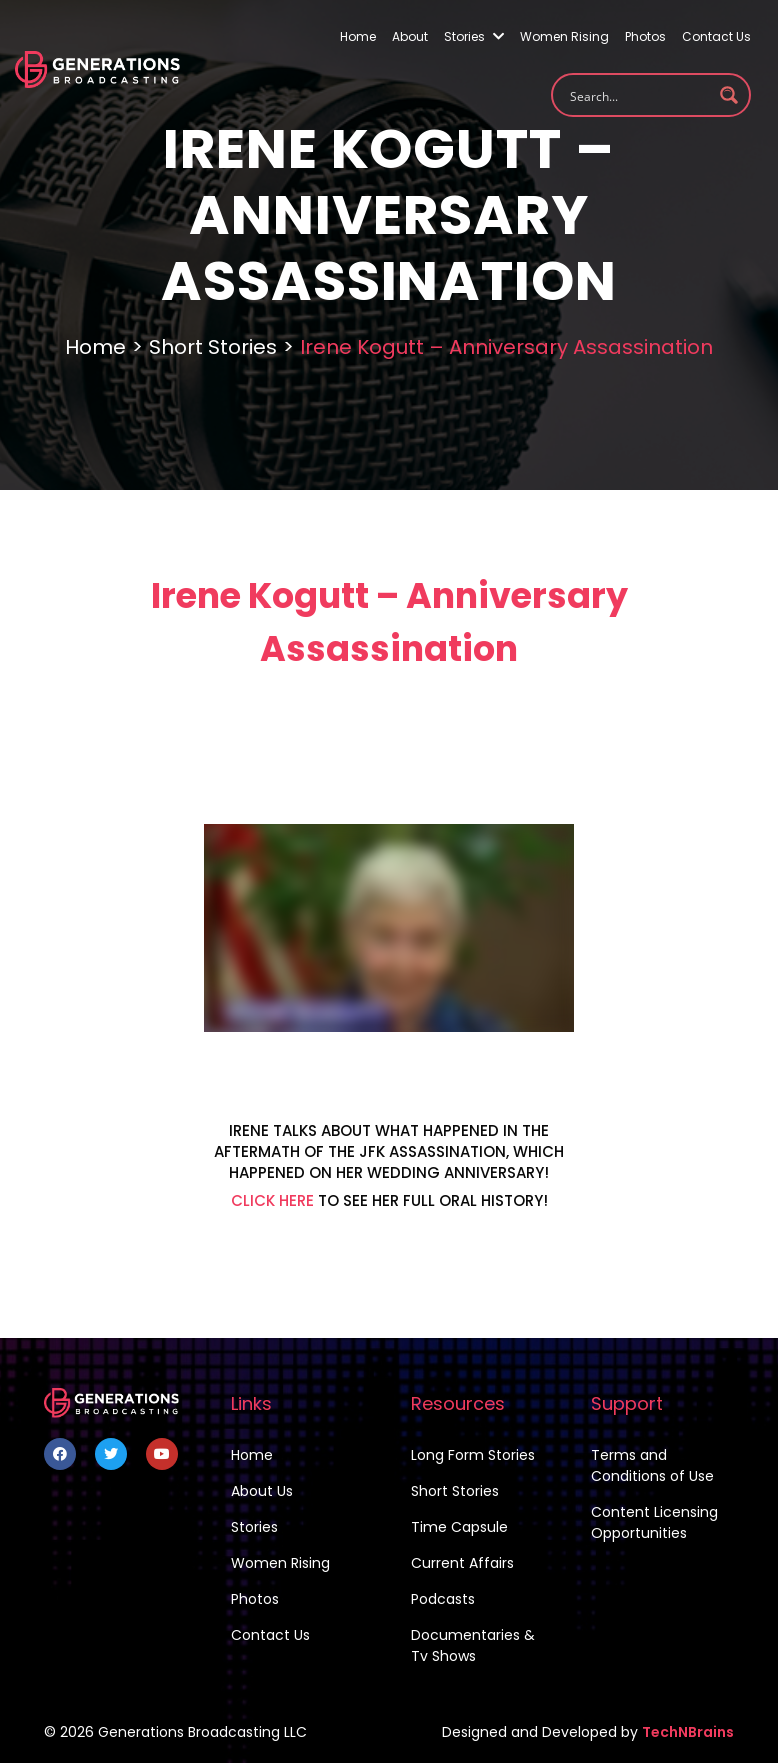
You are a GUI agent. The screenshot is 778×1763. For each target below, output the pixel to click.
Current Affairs (462, 1563)
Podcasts (443, 1599)
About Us (262, 1491)
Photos (645, 36)
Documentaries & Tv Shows (473, 1645)
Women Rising (564, 36)
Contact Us (716, 36)
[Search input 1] (638, 95)
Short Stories (213, 347)
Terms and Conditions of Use (652, 1465)
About (410, 36)
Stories (474, 36)
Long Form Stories (473, 1455)
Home (358, 36)
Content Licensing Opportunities (654, 1522)
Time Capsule (459, 1527)
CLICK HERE (272, 1200)
